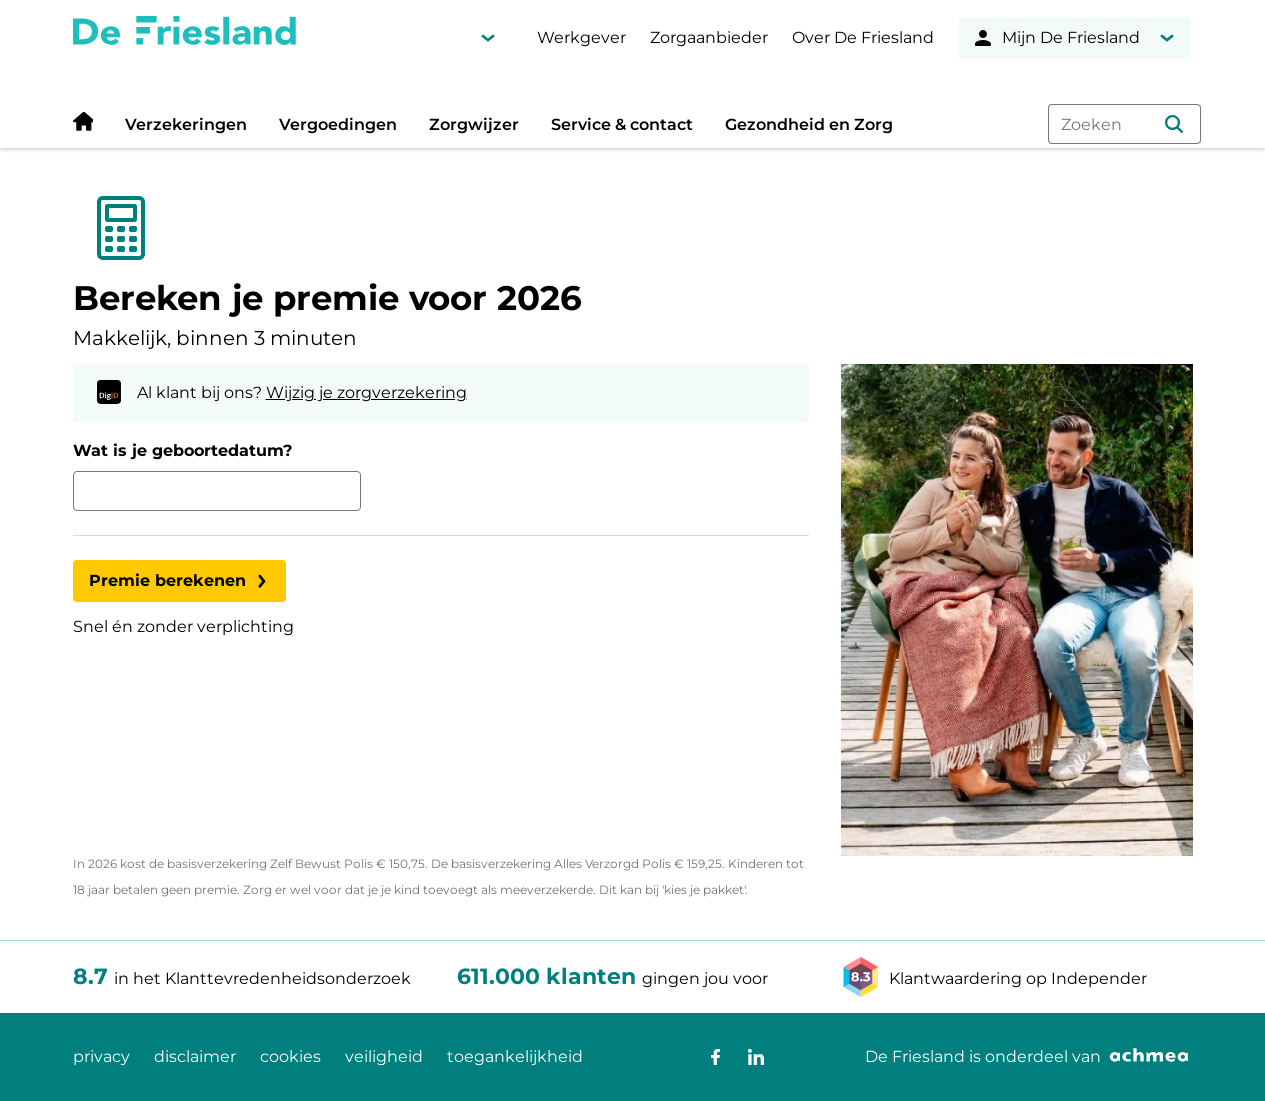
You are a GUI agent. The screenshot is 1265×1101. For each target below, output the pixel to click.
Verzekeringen (186, 124)
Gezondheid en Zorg (809, 124)
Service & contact (622, 124)
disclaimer (195, 1056)
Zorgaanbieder (709, 37)
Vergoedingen (338, 124)
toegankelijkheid (515, 1056)
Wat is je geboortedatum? (182, 450)
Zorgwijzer (474, 124)
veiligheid (384, 1056)
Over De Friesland (863, 37)
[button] (1174, 124)
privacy (101, 1056)
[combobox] (1124, 124)
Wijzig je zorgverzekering (366, 392)
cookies (290, 1056)
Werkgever (581, 37)
